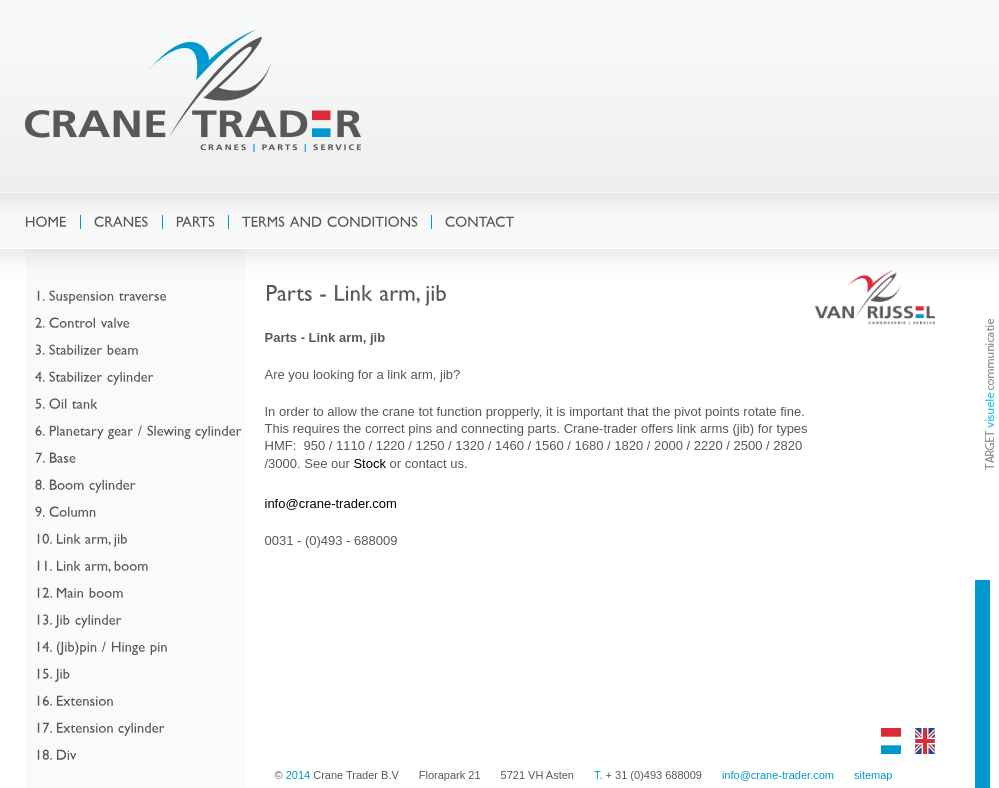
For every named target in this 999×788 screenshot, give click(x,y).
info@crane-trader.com (331, 503)
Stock (369, 463)
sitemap (873, 775)
